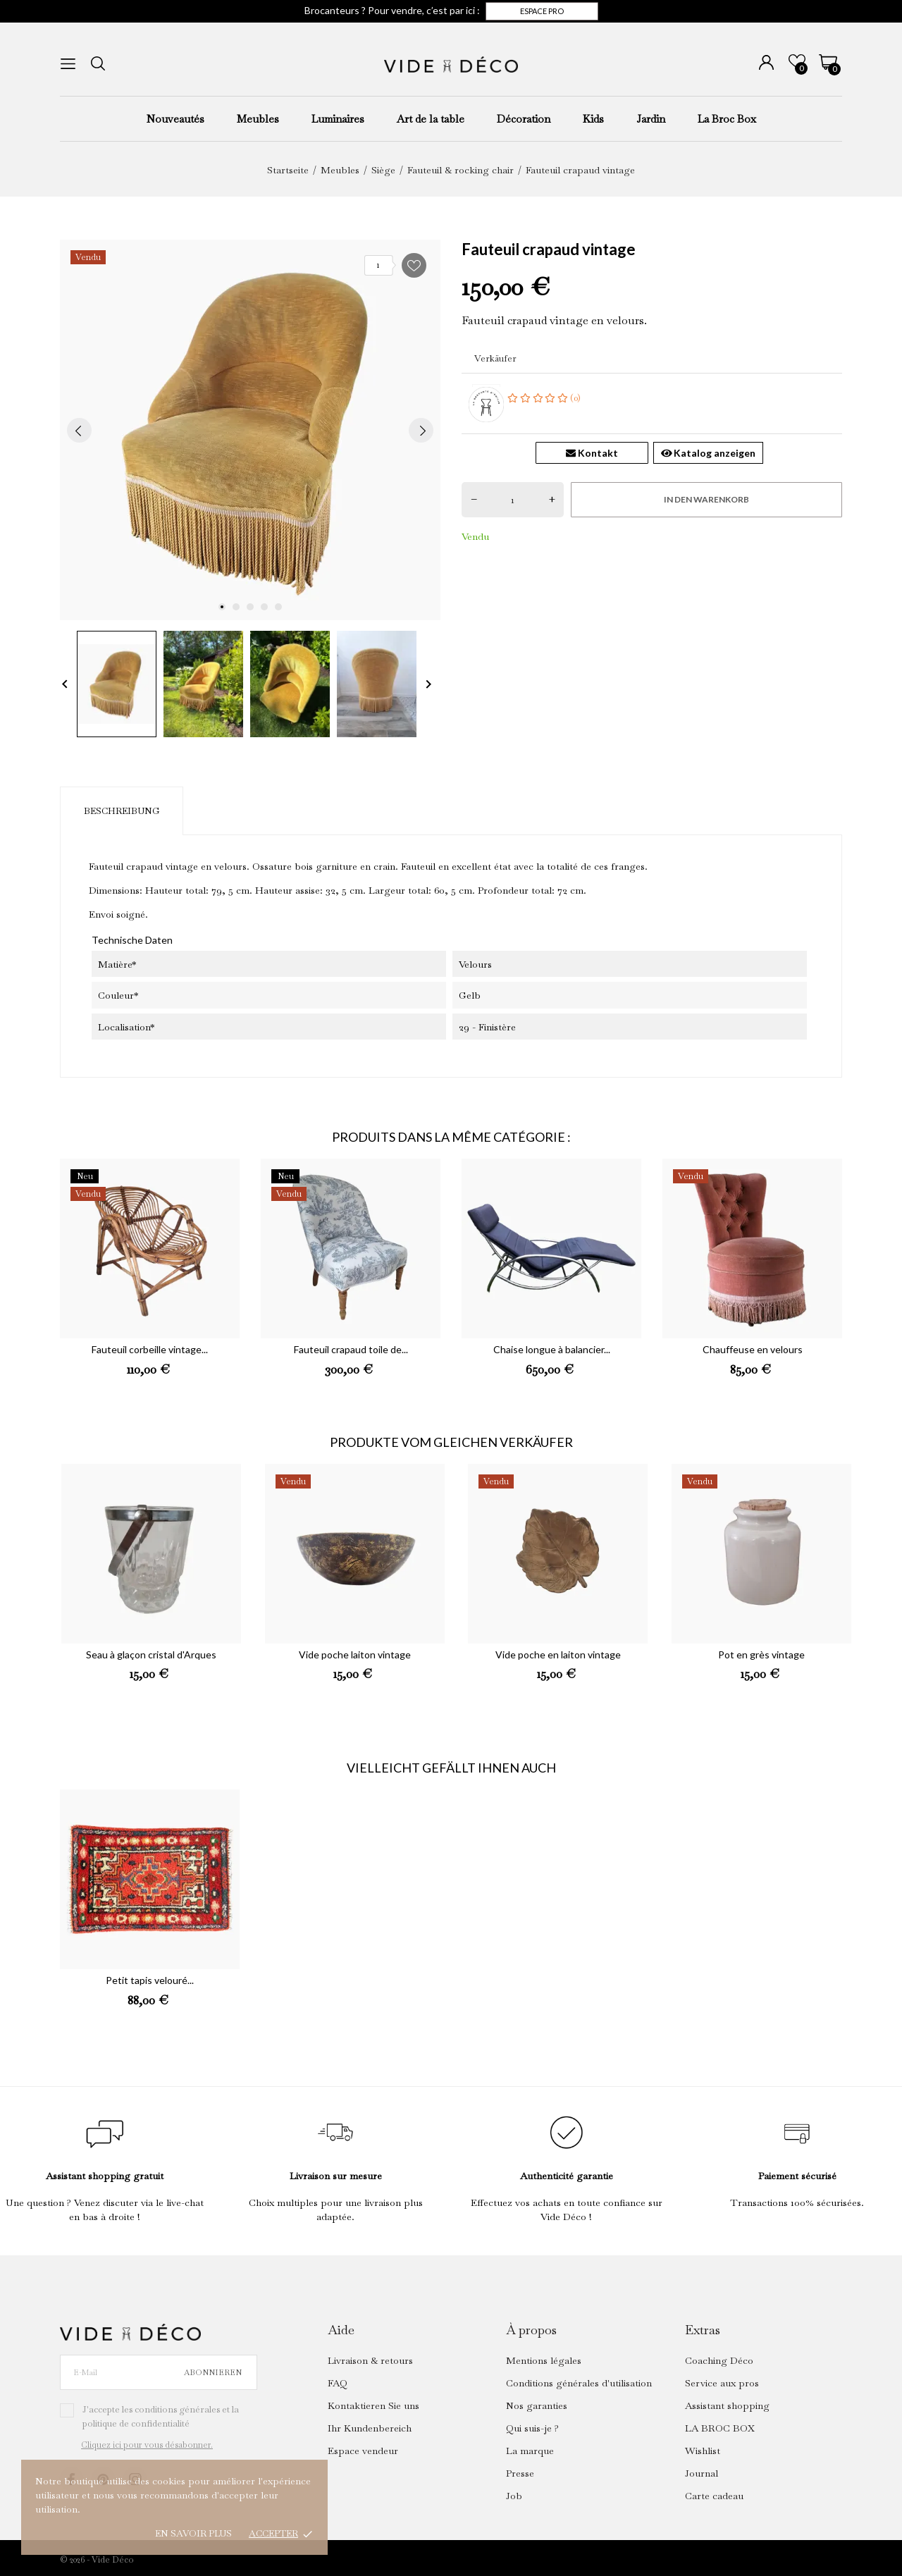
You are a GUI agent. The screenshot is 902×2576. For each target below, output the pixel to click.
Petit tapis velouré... (150, 1980)
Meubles (258, 118)
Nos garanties (536, 2405)
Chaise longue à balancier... (551, 1349)
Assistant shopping (727, 2405)
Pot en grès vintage (761, 1654)
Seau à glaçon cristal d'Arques (151, 1654)
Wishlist (702, 2450)
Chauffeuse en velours (753, 1349)
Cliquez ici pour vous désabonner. (147, 2445)
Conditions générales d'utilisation (579, 2383)
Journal (701, 2473)
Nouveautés (175, 118)
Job (514, 2495)
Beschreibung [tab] (121, 811)
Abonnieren (213, 2372)
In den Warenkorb (706, 499)
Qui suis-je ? (532, 2428)
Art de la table (430, 118)
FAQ (337, 2383)
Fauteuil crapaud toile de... (351, 1349)
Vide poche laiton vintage (355, 1654)
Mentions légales (543, 2360)
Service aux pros (722, 2383)
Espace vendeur (363, 2450)
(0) (544, 398)
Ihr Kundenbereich (370, 2428)
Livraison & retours (370, 2360)
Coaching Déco (719, 2360)
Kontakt (592, 453)
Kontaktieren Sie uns (373, 2405)
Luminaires (337, 118)
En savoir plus (193, 2533)
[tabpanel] (250, 430)
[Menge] (513, 499)
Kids (593, 118)
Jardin (650, 118)
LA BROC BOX (720, 2428)
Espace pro (542, 11)
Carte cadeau (714, 2495)
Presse (520, 2473)
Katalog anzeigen (708, 453)
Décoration (523, 118)
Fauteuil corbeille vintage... (150, 1349)
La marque (530, 2450)
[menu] (68, 63)
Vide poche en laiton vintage (558, 1654)
